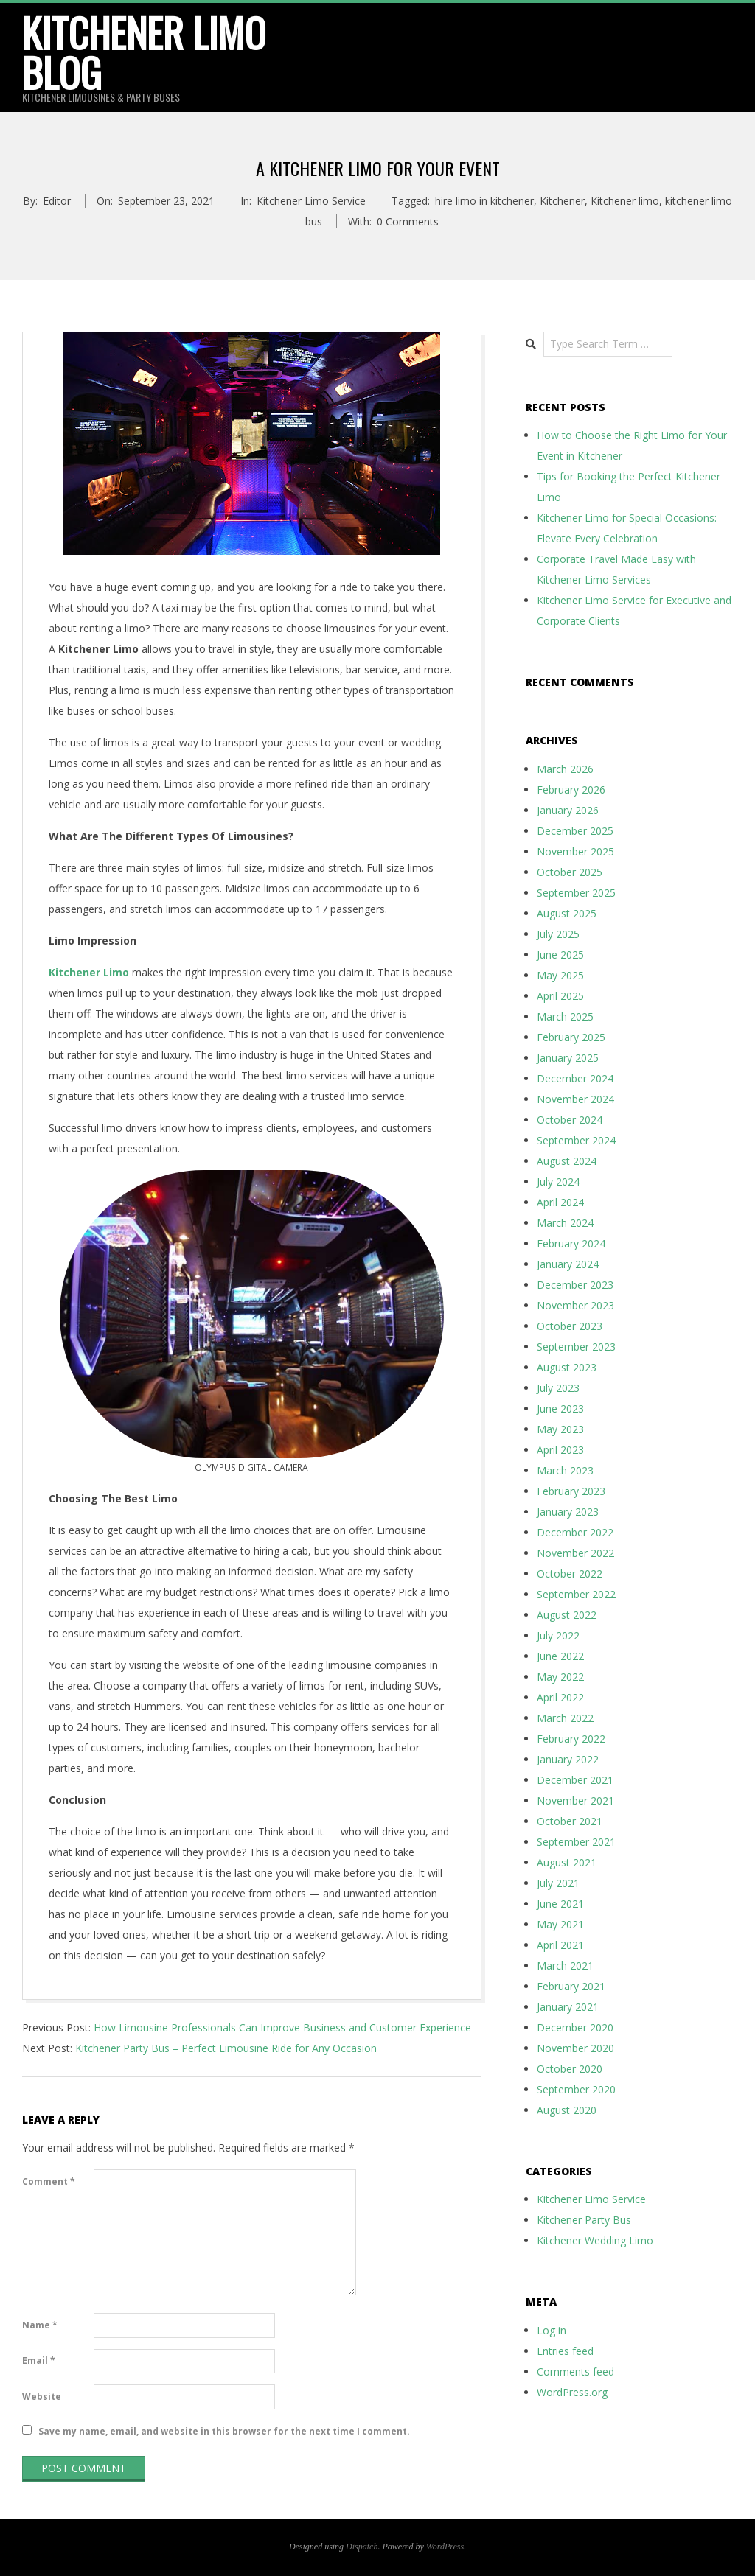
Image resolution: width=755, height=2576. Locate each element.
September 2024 (576, 1140)
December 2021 (575, 1780)
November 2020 (575, 2048)
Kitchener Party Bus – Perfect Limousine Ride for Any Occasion (226, 2048)
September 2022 (576, 1594)
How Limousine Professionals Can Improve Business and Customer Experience (282, 2027)
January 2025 (568, 1058)
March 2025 (565, 1016)
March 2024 (565, 1223)
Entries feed (565, 2351)
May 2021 (560, 1924)
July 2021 (558, 1883)
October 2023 (569, 1326)
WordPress (445, 2546)
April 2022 (560, 1697)
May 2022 (560, 1677)
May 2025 (560, 975)
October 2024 (569, 1120)
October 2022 (569, 1574)
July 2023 (558, 1388)
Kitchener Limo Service (311, 201)
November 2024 (575, 1099)
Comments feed (575, 2372)
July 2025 (558, 934)
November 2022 (575, 1553)
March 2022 (565, 1718)
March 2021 (565, 1966)
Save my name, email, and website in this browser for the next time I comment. (224, 2431)
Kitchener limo (625, 201)
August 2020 (566, 2110)
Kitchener (562, 201)
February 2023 (571, 1491)
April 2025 (560, 996)
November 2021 (575, 1800)
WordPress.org (572, 2392)
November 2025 (575, 851)
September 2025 (576, 893)
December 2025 (575, 831)
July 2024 (558, 1182)
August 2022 (566, 1615)
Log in (551, 2330)
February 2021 (571, 1986)
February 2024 (571, 1243)
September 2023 (576, 1347)
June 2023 (560, 1408)
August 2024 (566, 1161)
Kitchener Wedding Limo (595, 2240)
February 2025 (571, 1037)
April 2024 (560, 1202)
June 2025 (560, 955)
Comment (48, 2181)
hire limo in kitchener (484, 201)
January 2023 (568, 1512)
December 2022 (575, 1532)
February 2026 (571, 790)
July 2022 (558, 1635)
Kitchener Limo (89, 972)
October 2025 (569, 872)
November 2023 (575, 1305)
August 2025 (566, 913)
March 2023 (565, 1470)
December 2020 (575, 2027)
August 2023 (566, 1367)
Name (40, 2325)
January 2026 (568, 810)
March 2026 (565, 769)
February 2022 (571, 1739)
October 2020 (569, 2069)
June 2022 (560, 1656)
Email (38, 2360)
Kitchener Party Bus (584, 2220)
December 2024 (575, 1078)
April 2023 (560, 1450)
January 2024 (568, 1264)
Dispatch (362, 2546)
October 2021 (569, 1821)
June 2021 (560, 1904)
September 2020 (576, 2089)
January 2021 (568, 2007)
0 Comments (408, 221)
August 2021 (566, 1862)
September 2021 (576, 1842)
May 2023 (560, 1429)
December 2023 (575, 1285)
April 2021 (560, 1945)
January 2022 (568, 1759)
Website (41, 2396)
